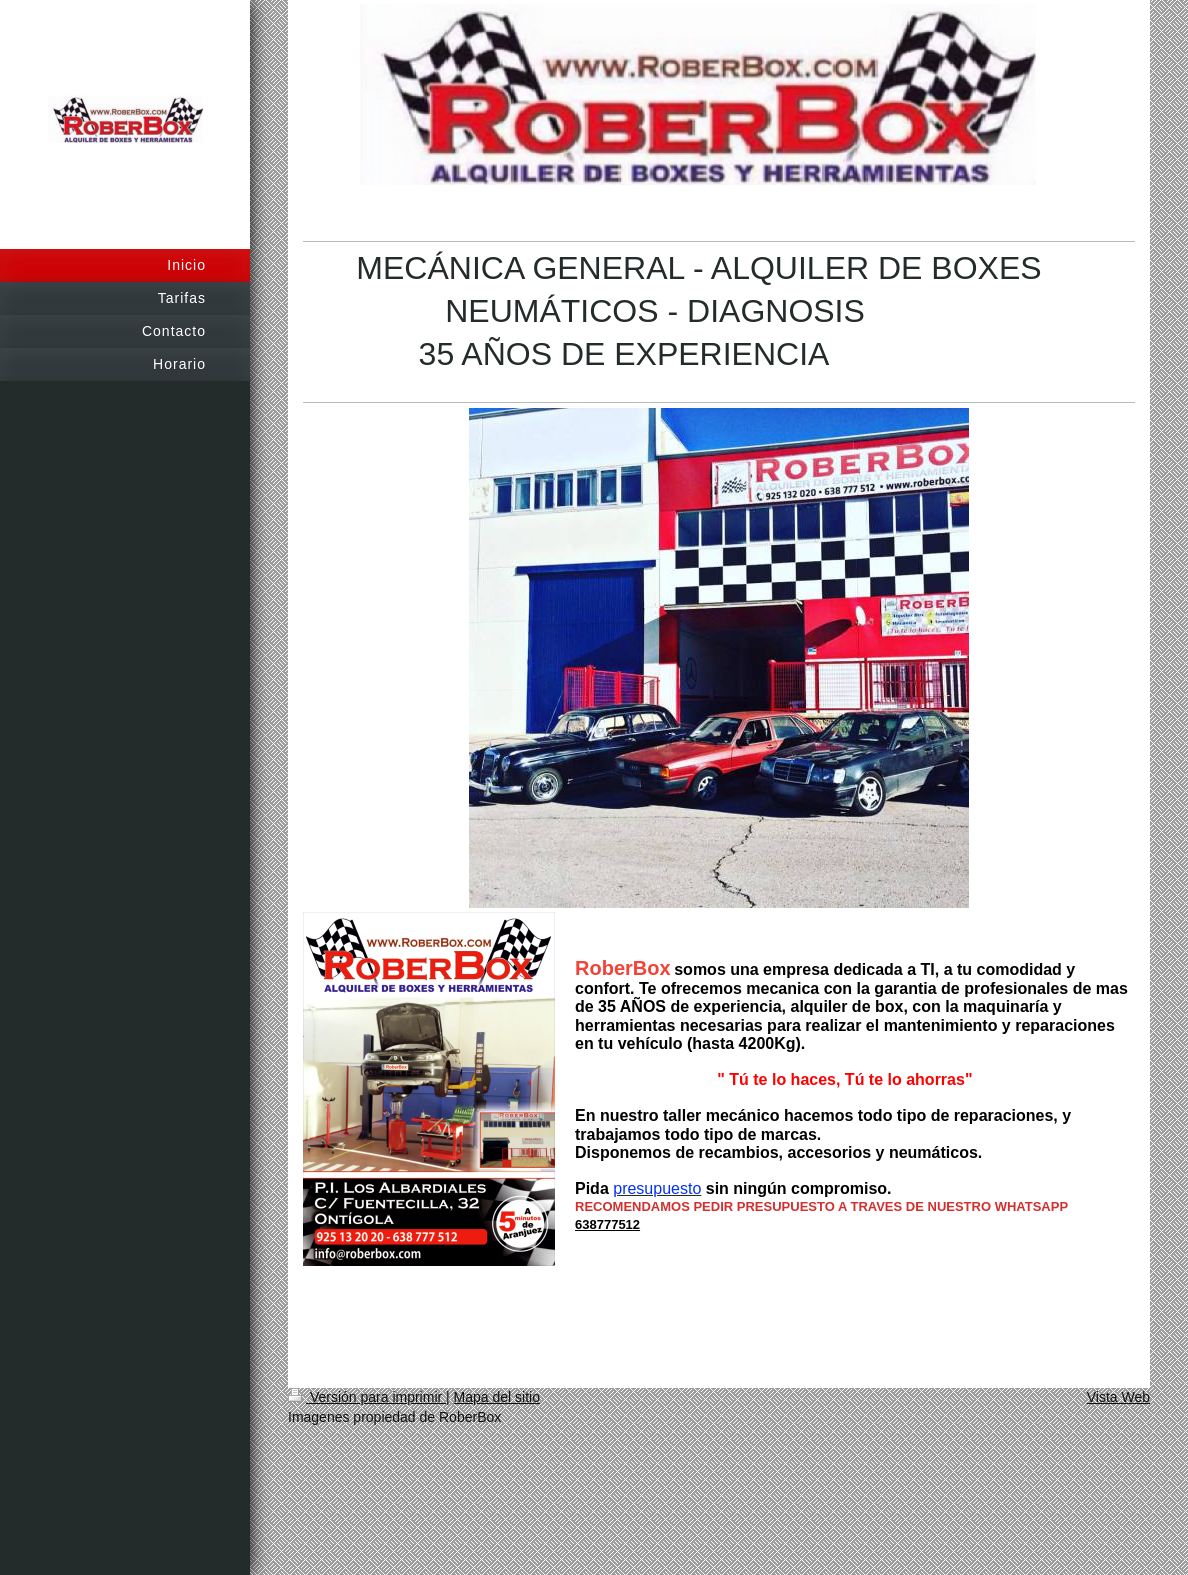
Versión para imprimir (367, 1397)
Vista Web (1118, 1397)
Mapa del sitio (497, 1397)
